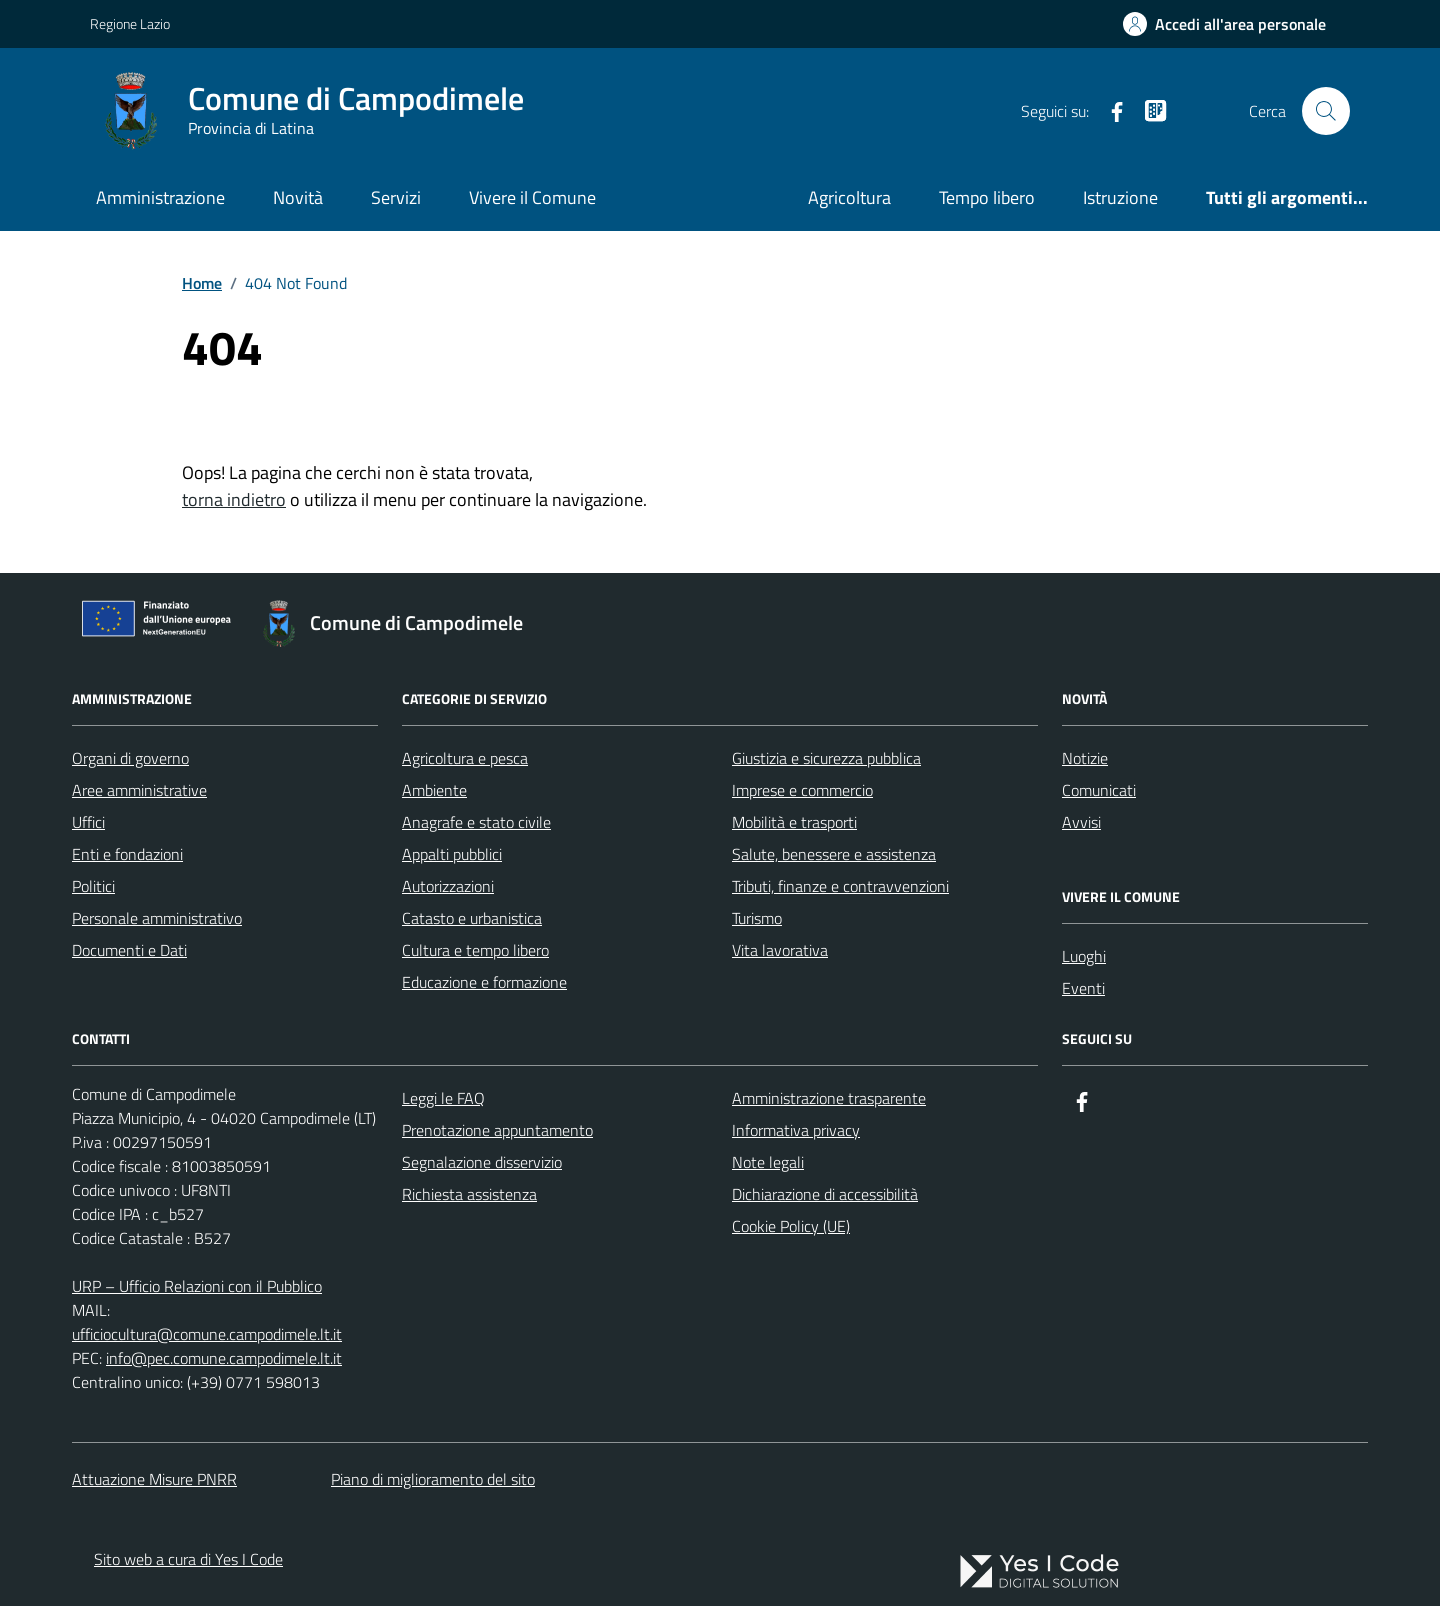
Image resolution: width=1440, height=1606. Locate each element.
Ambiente (434, 790)
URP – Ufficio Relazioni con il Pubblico (197, 1286)
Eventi (1083, 988)
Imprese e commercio (802, 790)
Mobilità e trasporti (794, 822)
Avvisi (1081, 822)
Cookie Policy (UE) (791, 1226)
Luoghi (1084, 956)
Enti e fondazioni (127, 854)
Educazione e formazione (484, 982)
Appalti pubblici (452, 854)
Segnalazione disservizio (482, 1162)
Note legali (768, 1162)
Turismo (757, 918)
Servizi (396, 197)
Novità (298, 197)
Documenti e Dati (129, 950)
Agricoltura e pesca (465, 758)
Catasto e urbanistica (472, 918)
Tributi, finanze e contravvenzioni (840, 886)
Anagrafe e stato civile (476, 822)
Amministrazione (160, 197)
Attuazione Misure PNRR (154, 1479)
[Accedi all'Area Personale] (1224, 24)
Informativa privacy (796, 1130)
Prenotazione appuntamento (497, 1130)
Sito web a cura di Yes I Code (188, 1559)
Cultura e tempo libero (475, 950)
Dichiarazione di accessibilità (825, 1194)
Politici (93, 886)
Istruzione (1120, 197)
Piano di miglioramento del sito (433, 1479)
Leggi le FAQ (443, 1098)
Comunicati (1099, 790)
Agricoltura (849, 197)
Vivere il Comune (532, 197)
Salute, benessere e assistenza (834, 854)
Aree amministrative (139, 790)
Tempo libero (987, 197)
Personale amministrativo (157, 918)
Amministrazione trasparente (829, 1098)
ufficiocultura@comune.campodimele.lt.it (207, 1334)
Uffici (88, 822)
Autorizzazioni (448, 886)
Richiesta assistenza (469, 1194)
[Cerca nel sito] (1326, 111)
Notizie (1085, 758)
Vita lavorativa (780, 950)
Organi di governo (130, 758)
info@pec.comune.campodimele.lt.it (224, 1358)
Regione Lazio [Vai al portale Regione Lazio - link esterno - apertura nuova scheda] (130, 23)
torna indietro (234, 499)
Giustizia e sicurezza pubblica (826, 758)
